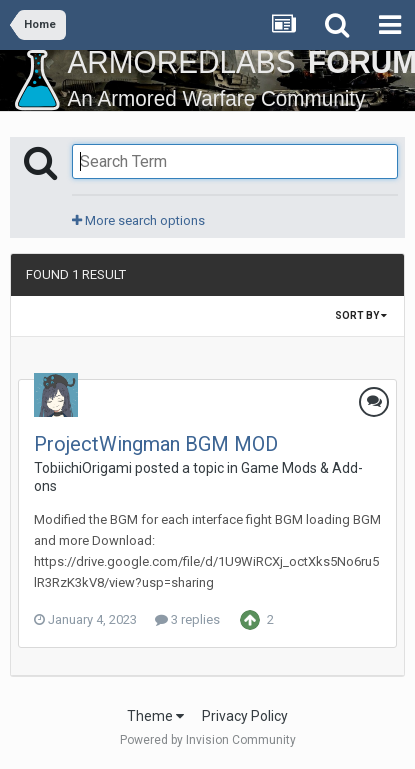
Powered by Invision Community (208, 740)
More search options (138, 220)
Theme (155, 716)
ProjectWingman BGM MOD (156, 444)
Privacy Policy (245, 716)
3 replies (187, 619)
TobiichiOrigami (83, 468)
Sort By (361, 315)
